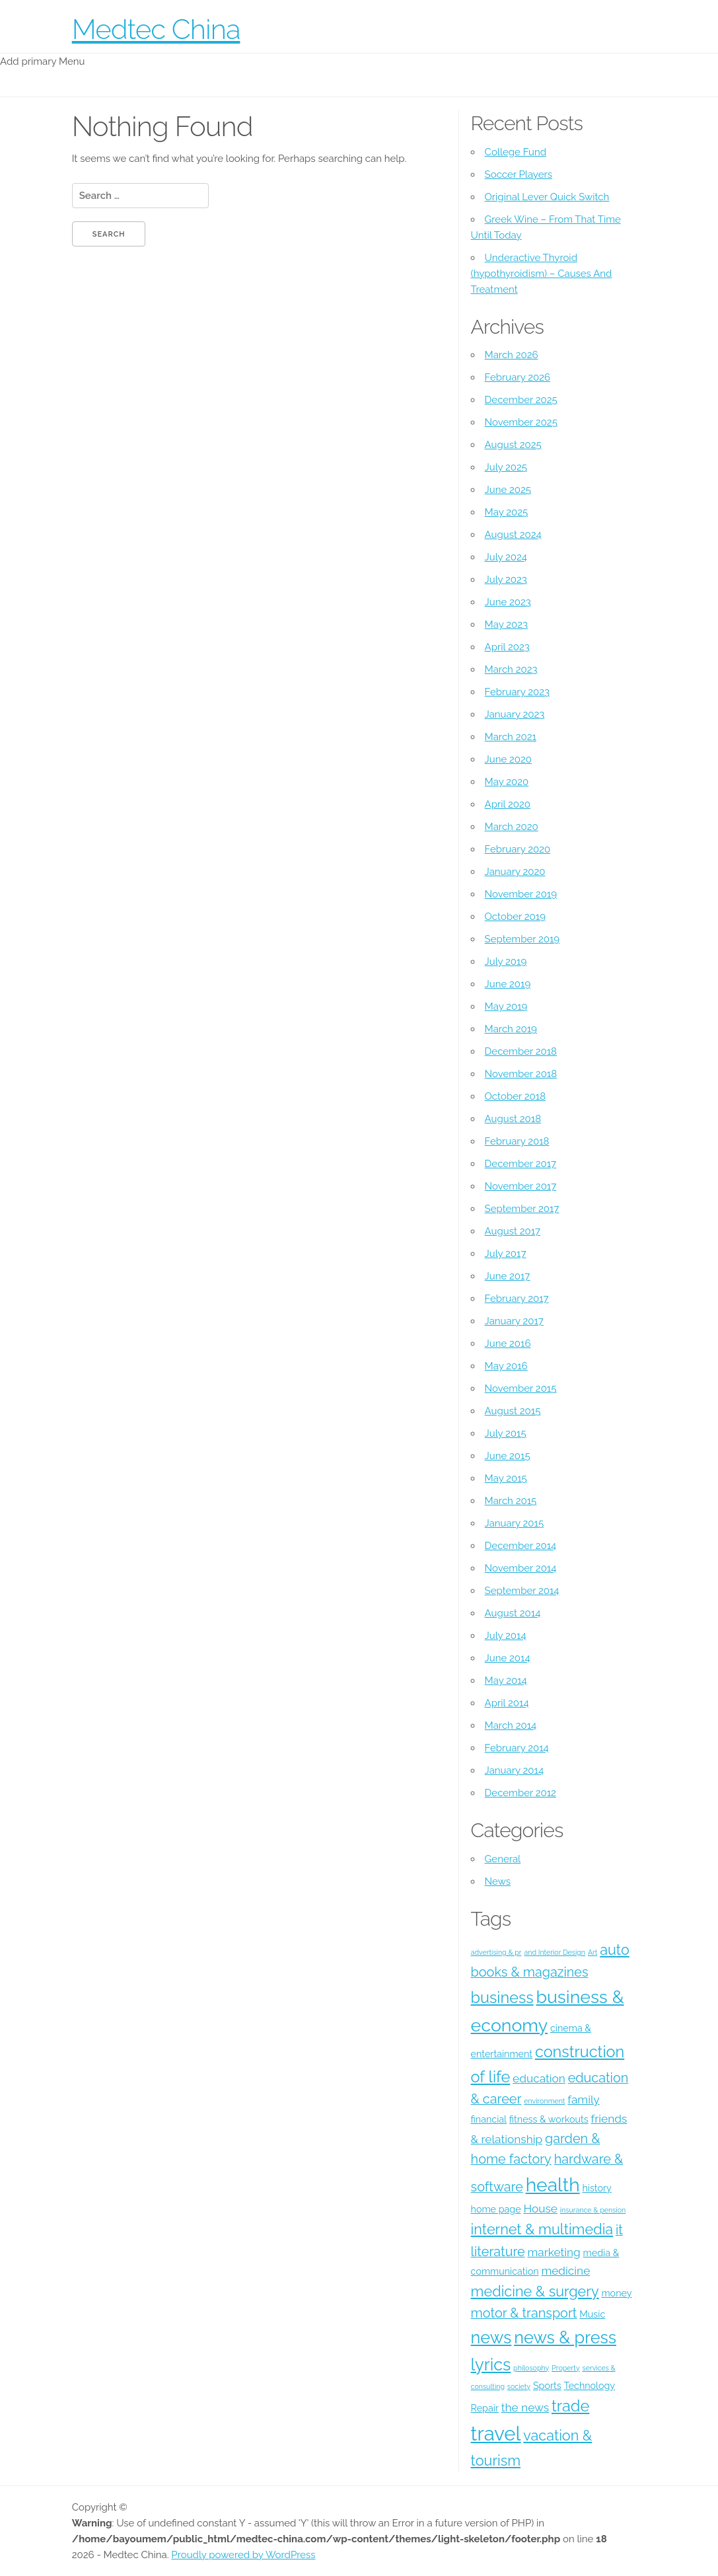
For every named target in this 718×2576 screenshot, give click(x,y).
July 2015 (505, 1433)
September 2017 (522, 1209)
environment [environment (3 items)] (544, 2101)
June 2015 (507, 1456)
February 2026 (517, 377)
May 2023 (506, 624)
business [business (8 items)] (502, 1997)
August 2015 (513, 1411)
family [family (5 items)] (583, 2099)
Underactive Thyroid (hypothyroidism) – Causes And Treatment (541, 273)
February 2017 (517, 1299)
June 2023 (508, 602)
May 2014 (506, 1680)
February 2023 (517, 692)
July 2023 (506, 580)
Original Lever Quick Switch (547, 197)
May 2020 (507, 782)
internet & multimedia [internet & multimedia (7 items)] (542, 2229)
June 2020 (508, 759)
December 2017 (520, 1164)
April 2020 (507, 804)
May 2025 (506, 512)
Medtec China (156, 29)
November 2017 (521, 1186)
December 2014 (521, 1546)
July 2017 (505, 1254)
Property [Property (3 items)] (565, 2368)
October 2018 (515, 1096)
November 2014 (521, 1568)
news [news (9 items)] (491, 2337)
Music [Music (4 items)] (592, 2314)
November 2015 (521, 1388)
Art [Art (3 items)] (593, 1952)
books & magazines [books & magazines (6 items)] (530, 1972)
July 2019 (506, 961)
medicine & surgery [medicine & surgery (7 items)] (535, 2291)
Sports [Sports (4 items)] (547, 2385)
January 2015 (514, 1523)
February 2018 (517, 1141)
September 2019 (522, 939)
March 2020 (511, 827)
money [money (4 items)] (616, 2293)
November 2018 (521, 1074)
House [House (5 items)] (540, 2208)
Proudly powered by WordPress (243, 2555)
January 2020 (515, 872)
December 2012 (520, 1793)
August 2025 (513, 445)
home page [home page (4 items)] (496, 2209)
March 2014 (511, 1725)
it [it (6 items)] (619, 2230)
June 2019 (508, 984)
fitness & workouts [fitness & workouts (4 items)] (549, 2119)
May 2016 (506, 1366)
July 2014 (505, 1636)
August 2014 (513, 1613)
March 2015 (511, 1501)
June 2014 (507, 1658)
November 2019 (521, 894)
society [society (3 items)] (518, 2386)
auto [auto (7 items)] (614, 1950)
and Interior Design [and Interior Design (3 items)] (554, 1952)
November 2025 (521, 422)
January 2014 (514, 1770)
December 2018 (521, 1051)
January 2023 (515, 714)
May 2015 (506, 1478)
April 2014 (507, 1703)
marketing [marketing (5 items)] (553, 2252)
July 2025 (506, 467)
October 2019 (515, 917)
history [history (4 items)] (596, 2188)
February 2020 (518, 849)
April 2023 (507, 647)
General (503, 1859)
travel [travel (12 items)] (496, 2433)
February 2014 (517, 1748)
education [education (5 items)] (539, 2078)
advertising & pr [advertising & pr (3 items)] (496, 1952)
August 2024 (513, 535)
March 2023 (511, 669)
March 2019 (511, 1029)
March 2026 (511, 355)
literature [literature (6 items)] (498, 2251)
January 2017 (514, 1321)
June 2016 (508, 1343)
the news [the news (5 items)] (525, 2407)
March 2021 (510, 737)
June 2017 (507, 1276)
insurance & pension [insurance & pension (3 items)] (593, 2210)
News (498, 1881)
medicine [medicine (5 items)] (565, 2270)
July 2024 (506, 557)
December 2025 (521, 400)
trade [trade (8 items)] (570, 2406)
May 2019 (506, 1006)
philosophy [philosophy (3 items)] (531, 2368)
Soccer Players (518, 174)
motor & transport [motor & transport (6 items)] (524, 2313)
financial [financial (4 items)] (489, 2119)
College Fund (515, 152)
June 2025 (508, 490)
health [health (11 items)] (553, 2185)
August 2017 (513, 1231)
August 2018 (513, 1119)
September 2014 (522, 1591)
